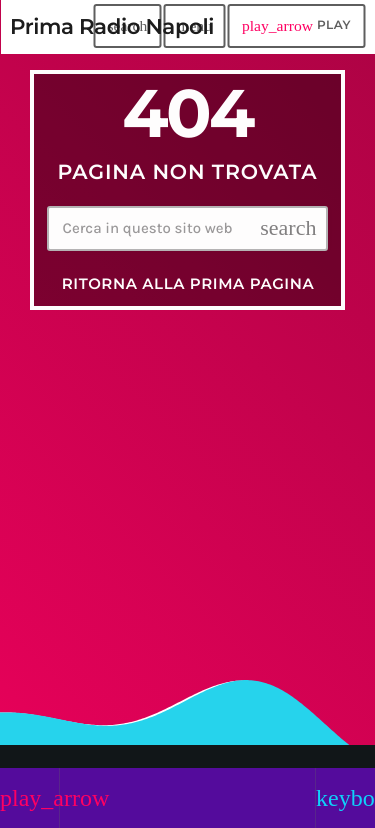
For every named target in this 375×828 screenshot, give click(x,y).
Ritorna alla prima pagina (188, 283)
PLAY (296, 25)
